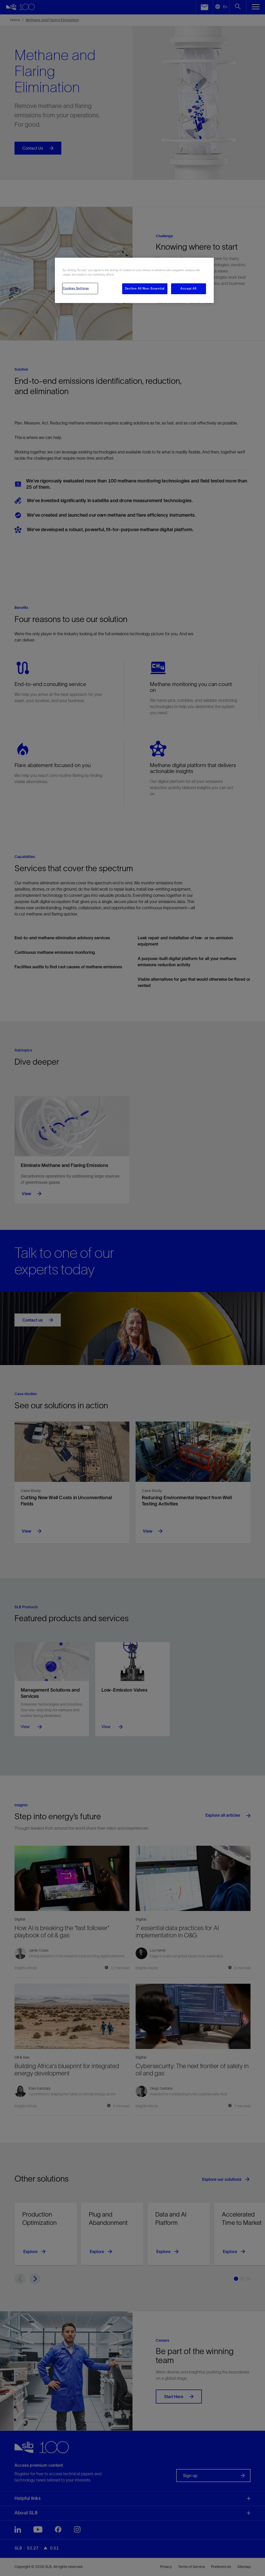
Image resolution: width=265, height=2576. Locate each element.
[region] (134, 280)
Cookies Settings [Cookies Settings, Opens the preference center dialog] (76, 288)
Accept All (188, 288)
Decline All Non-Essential (145, 288)
